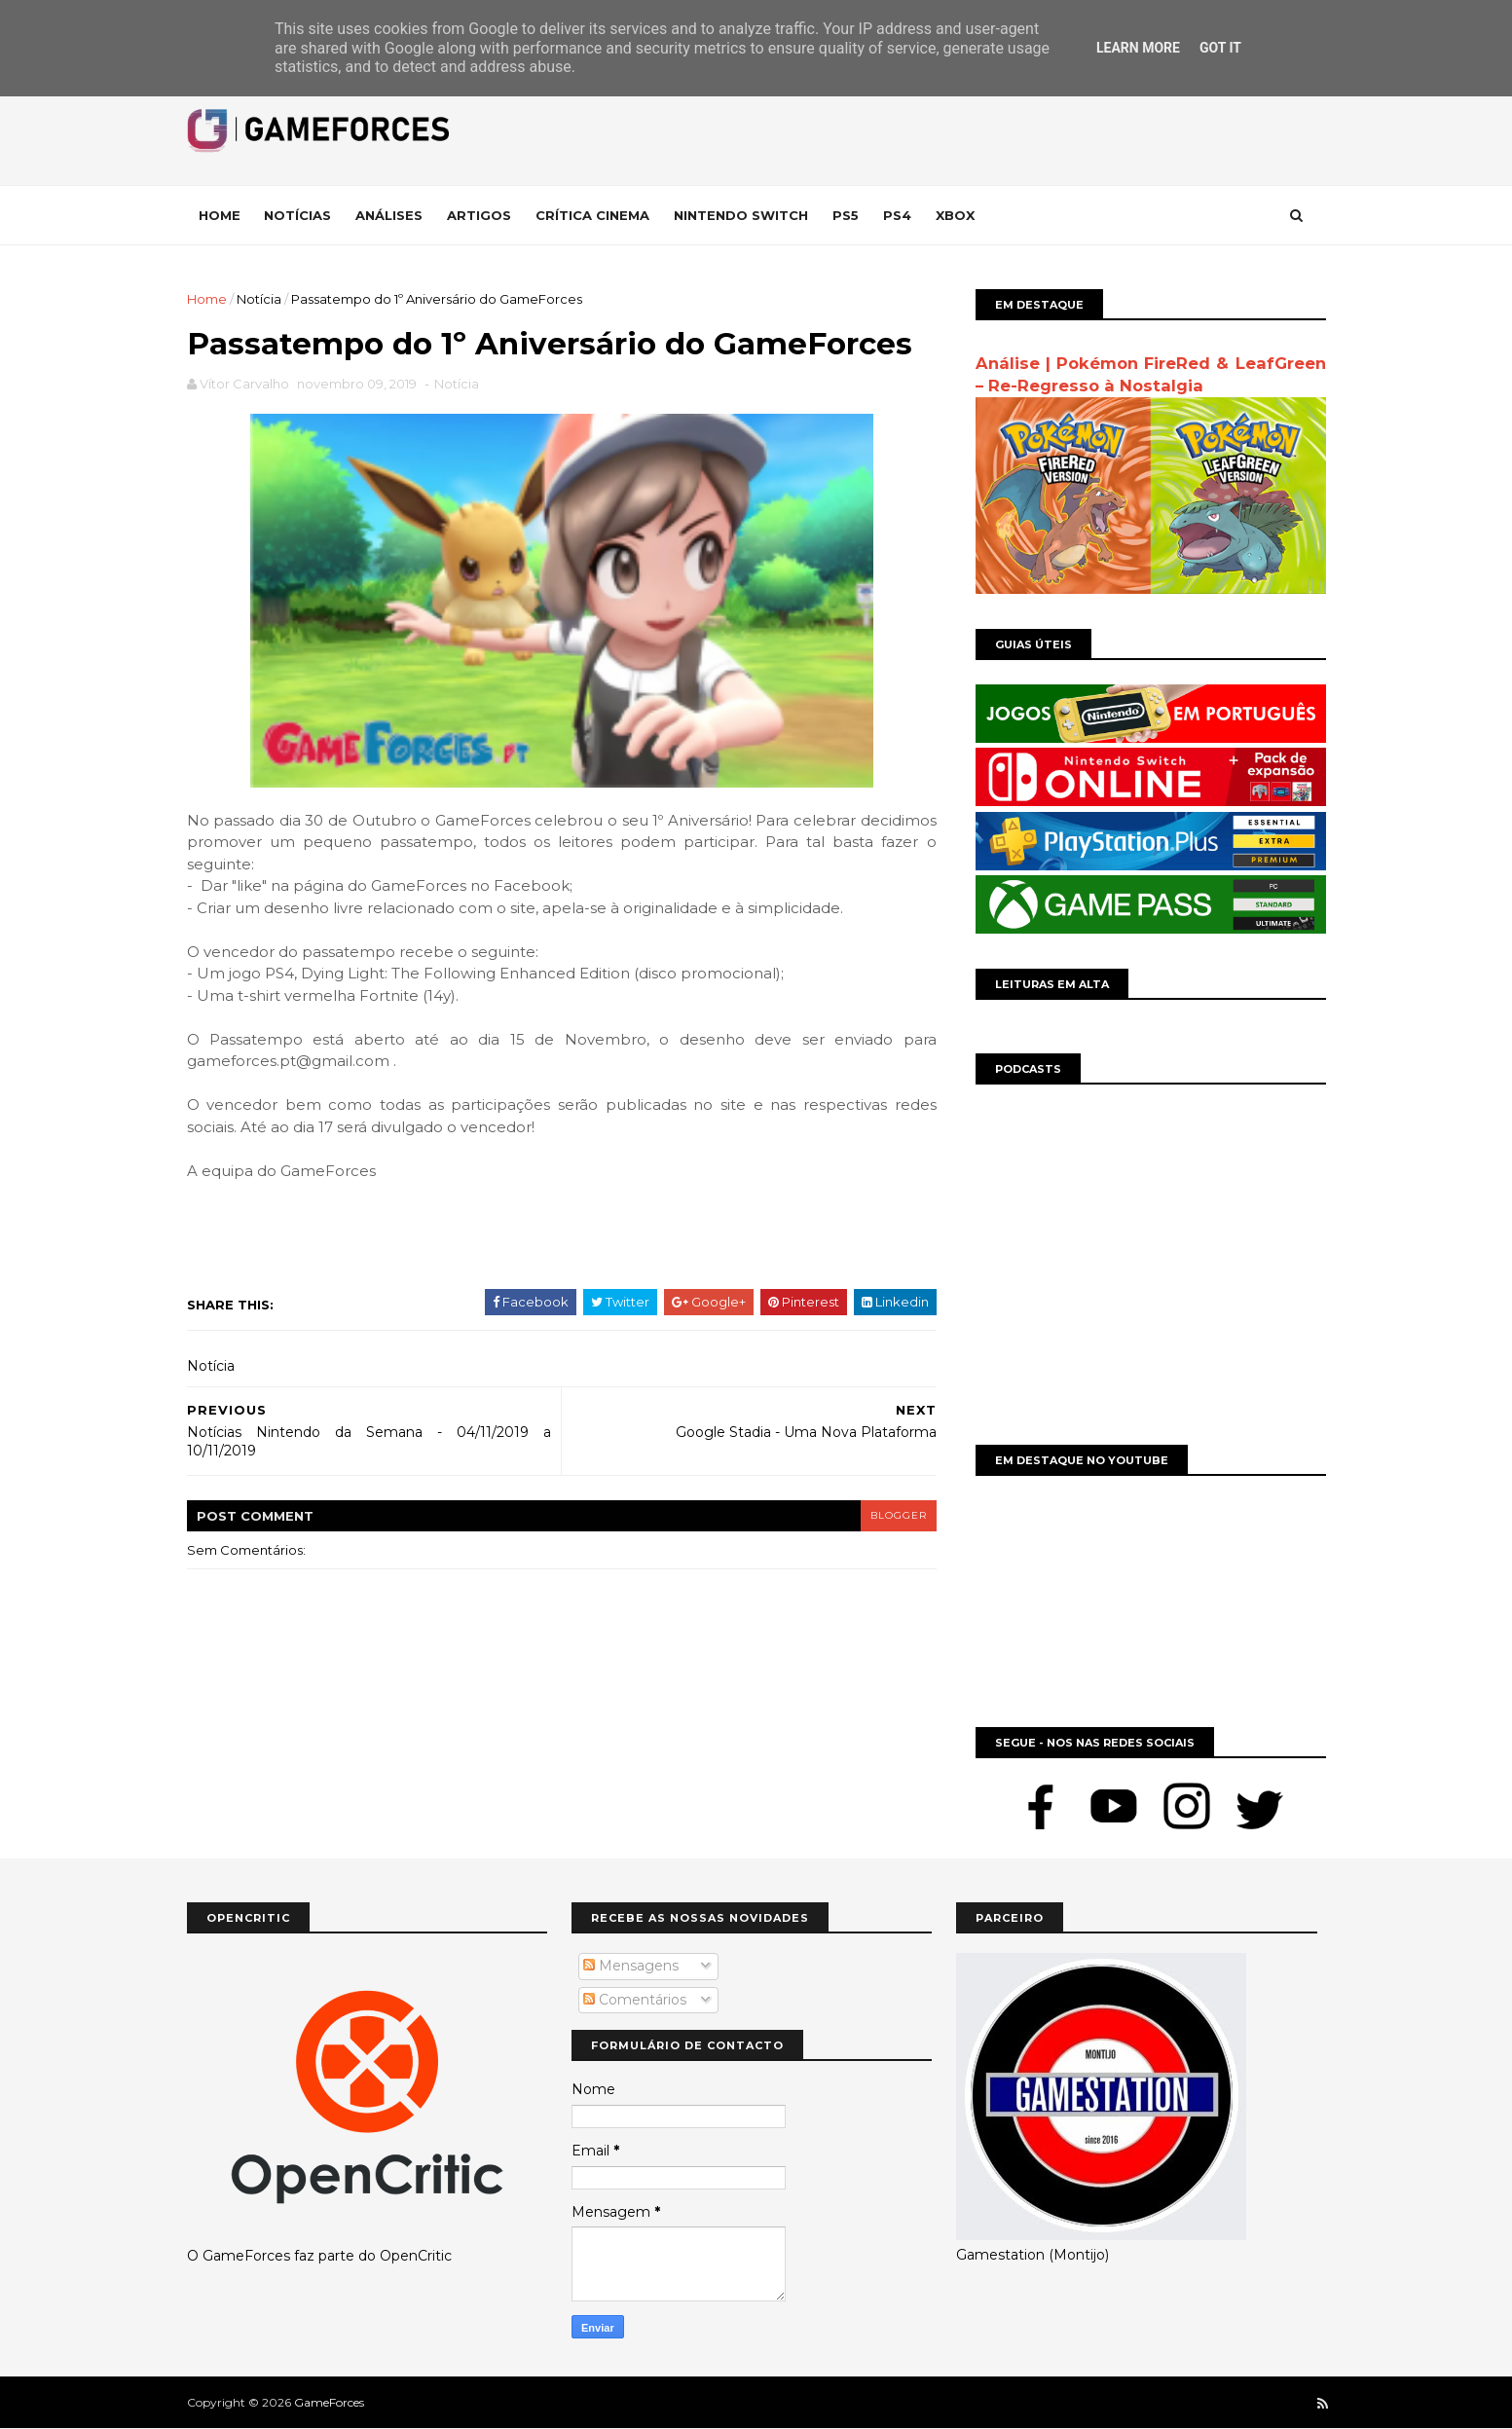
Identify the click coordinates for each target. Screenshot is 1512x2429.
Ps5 (845, 215)
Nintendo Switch (741, 215)
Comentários (634, 1999)
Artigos (479, 215)
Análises (389, 215)
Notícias (297, 215)
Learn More (1138, 47)
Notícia (259, 299)
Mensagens (631, 1965)
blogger (898, 1515)
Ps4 (897, 215)
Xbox (955, 215)
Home (219, 215)
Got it (1220, 47)
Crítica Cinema (592, 215)
